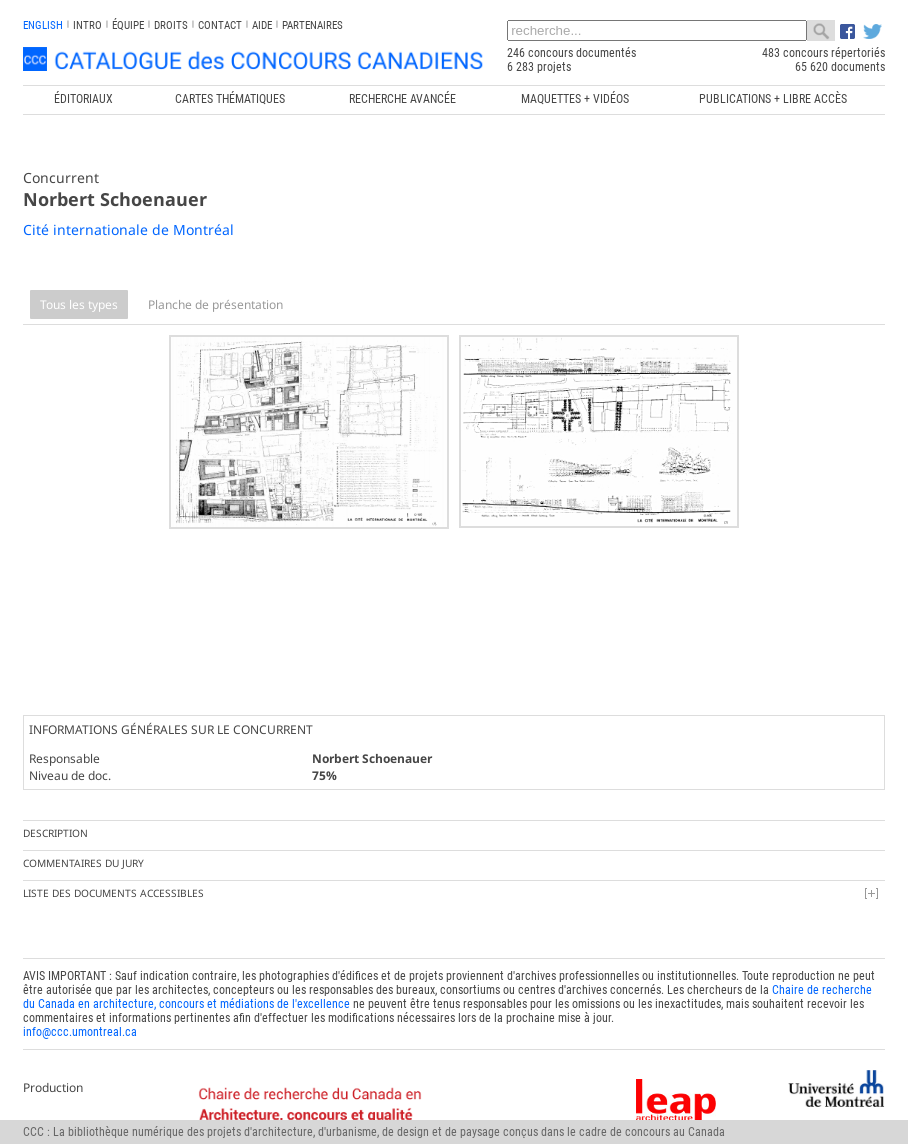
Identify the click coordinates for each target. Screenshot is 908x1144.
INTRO (87, 25)
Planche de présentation (215, 304)
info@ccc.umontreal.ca (80, 1004)
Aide (262, 25)
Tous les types (79, 304)
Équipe (128, 25)
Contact (220, 25)
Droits (171, 25)
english (43, 25)
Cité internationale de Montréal (128, 229)
